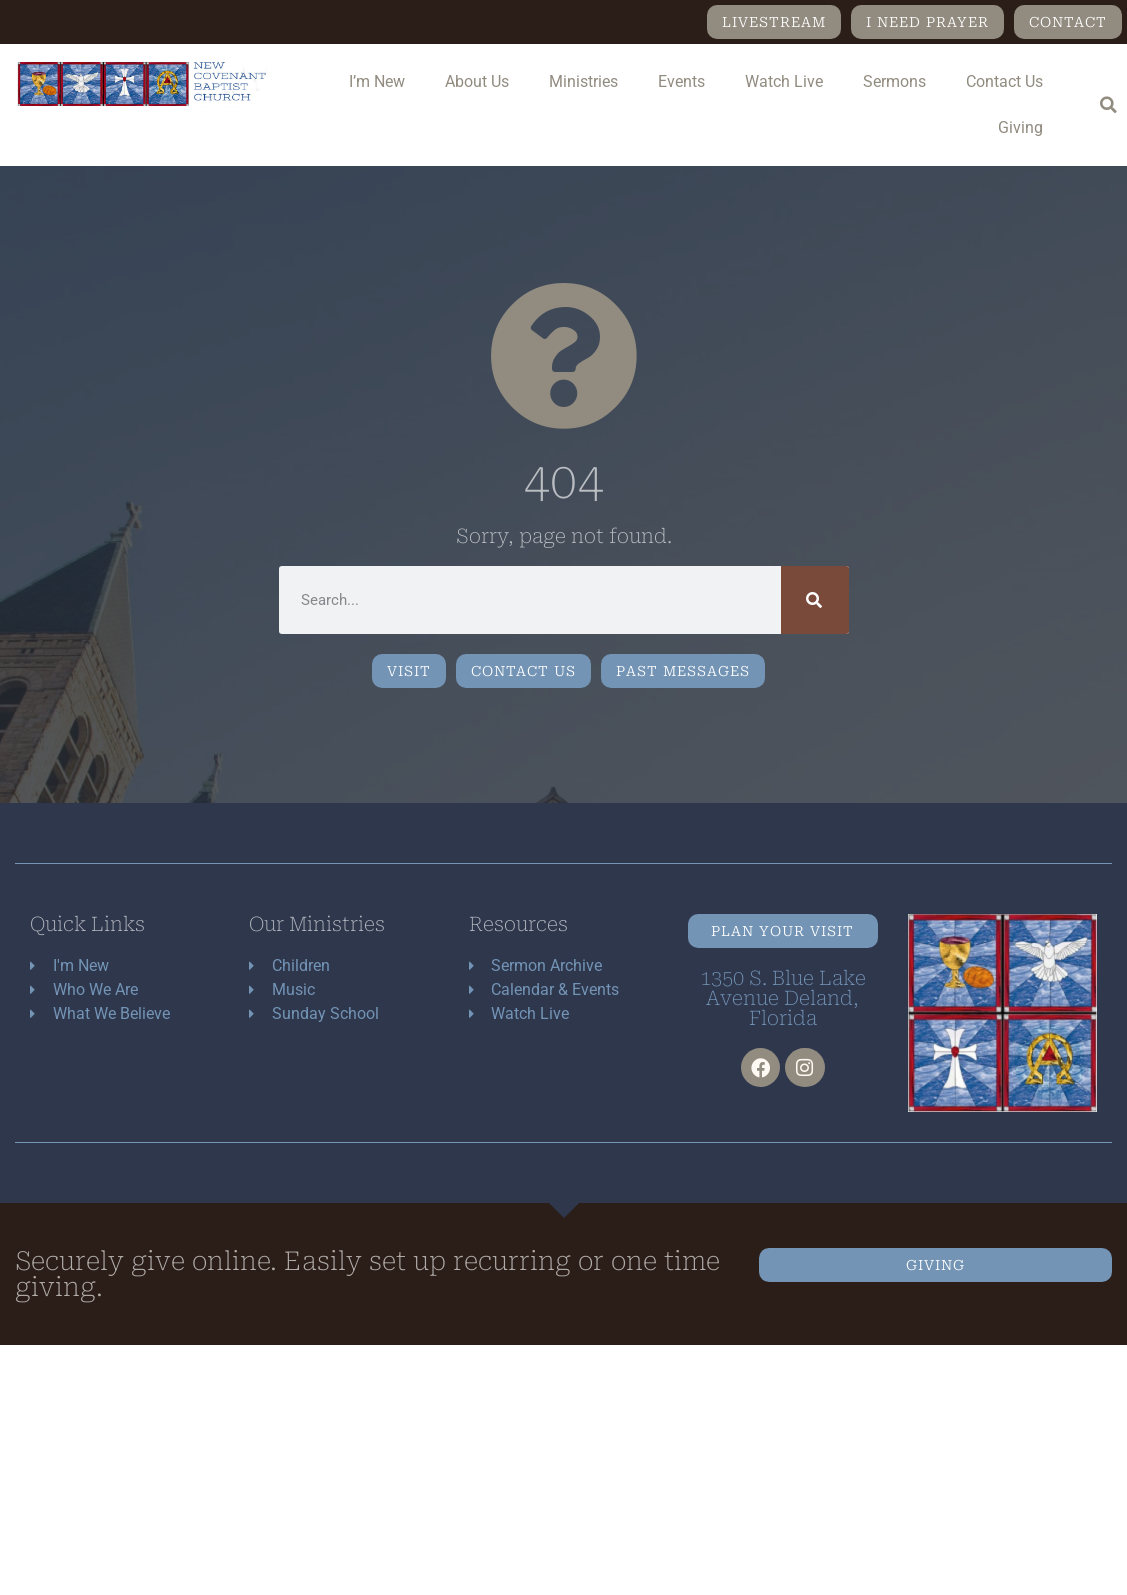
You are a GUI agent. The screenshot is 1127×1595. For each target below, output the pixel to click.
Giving (1020, 127)
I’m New (377, 81)
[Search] (815, 600)
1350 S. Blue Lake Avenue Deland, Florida (783, 998)
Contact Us (1004, 81)
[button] (1108, 105)
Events (681, 81)
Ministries (583, 81)
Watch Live (784, 81)
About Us (477, 81)
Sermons (894, 81)
